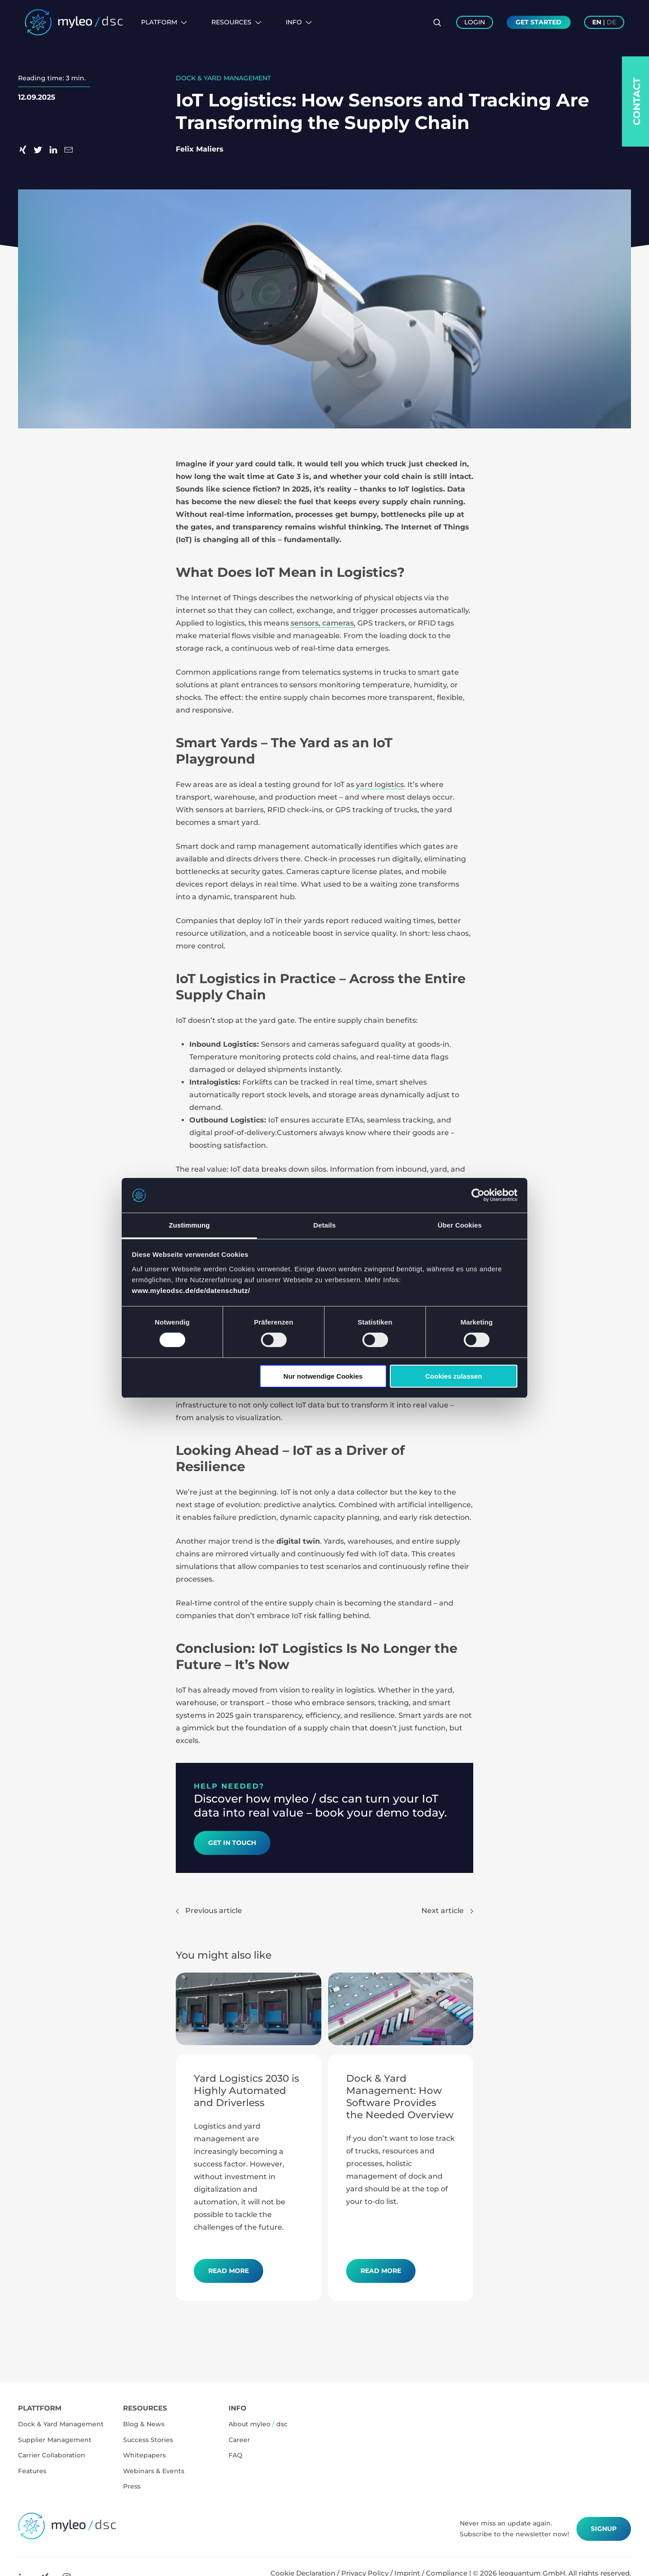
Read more (228, 2271)
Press (132, 2486)
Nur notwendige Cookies (323, 1376)
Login (474, 22)
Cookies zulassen (453, 1376)
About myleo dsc (258, 2424)
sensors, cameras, (323, 623)
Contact (636, 101)
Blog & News (144, 2424)
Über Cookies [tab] (460, 1225)
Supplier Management (54, 2440)
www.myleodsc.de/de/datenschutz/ (191, 1290)
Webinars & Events (153, 2471)
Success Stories (148, 2440)
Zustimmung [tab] (189, 1225)
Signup (604, 2529)
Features (32, 2471)
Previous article (209, 1910)
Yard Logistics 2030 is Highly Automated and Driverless (246, 2090)
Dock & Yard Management (61, 2424)
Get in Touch (232, 1843)
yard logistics (380, 784)
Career (239, 2440)
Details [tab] (324, 1225)
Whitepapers (144, 2455)
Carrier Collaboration (51, 2455)
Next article (447, 1910)
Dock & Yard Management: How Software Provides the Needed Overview (399, 2096)
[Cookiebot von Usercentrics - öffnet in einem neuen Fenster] (478, 1195)
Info (299, 22)
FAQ (235, 2455)
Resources (236, 22)
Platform (164, 22)
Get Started (539, 22)
